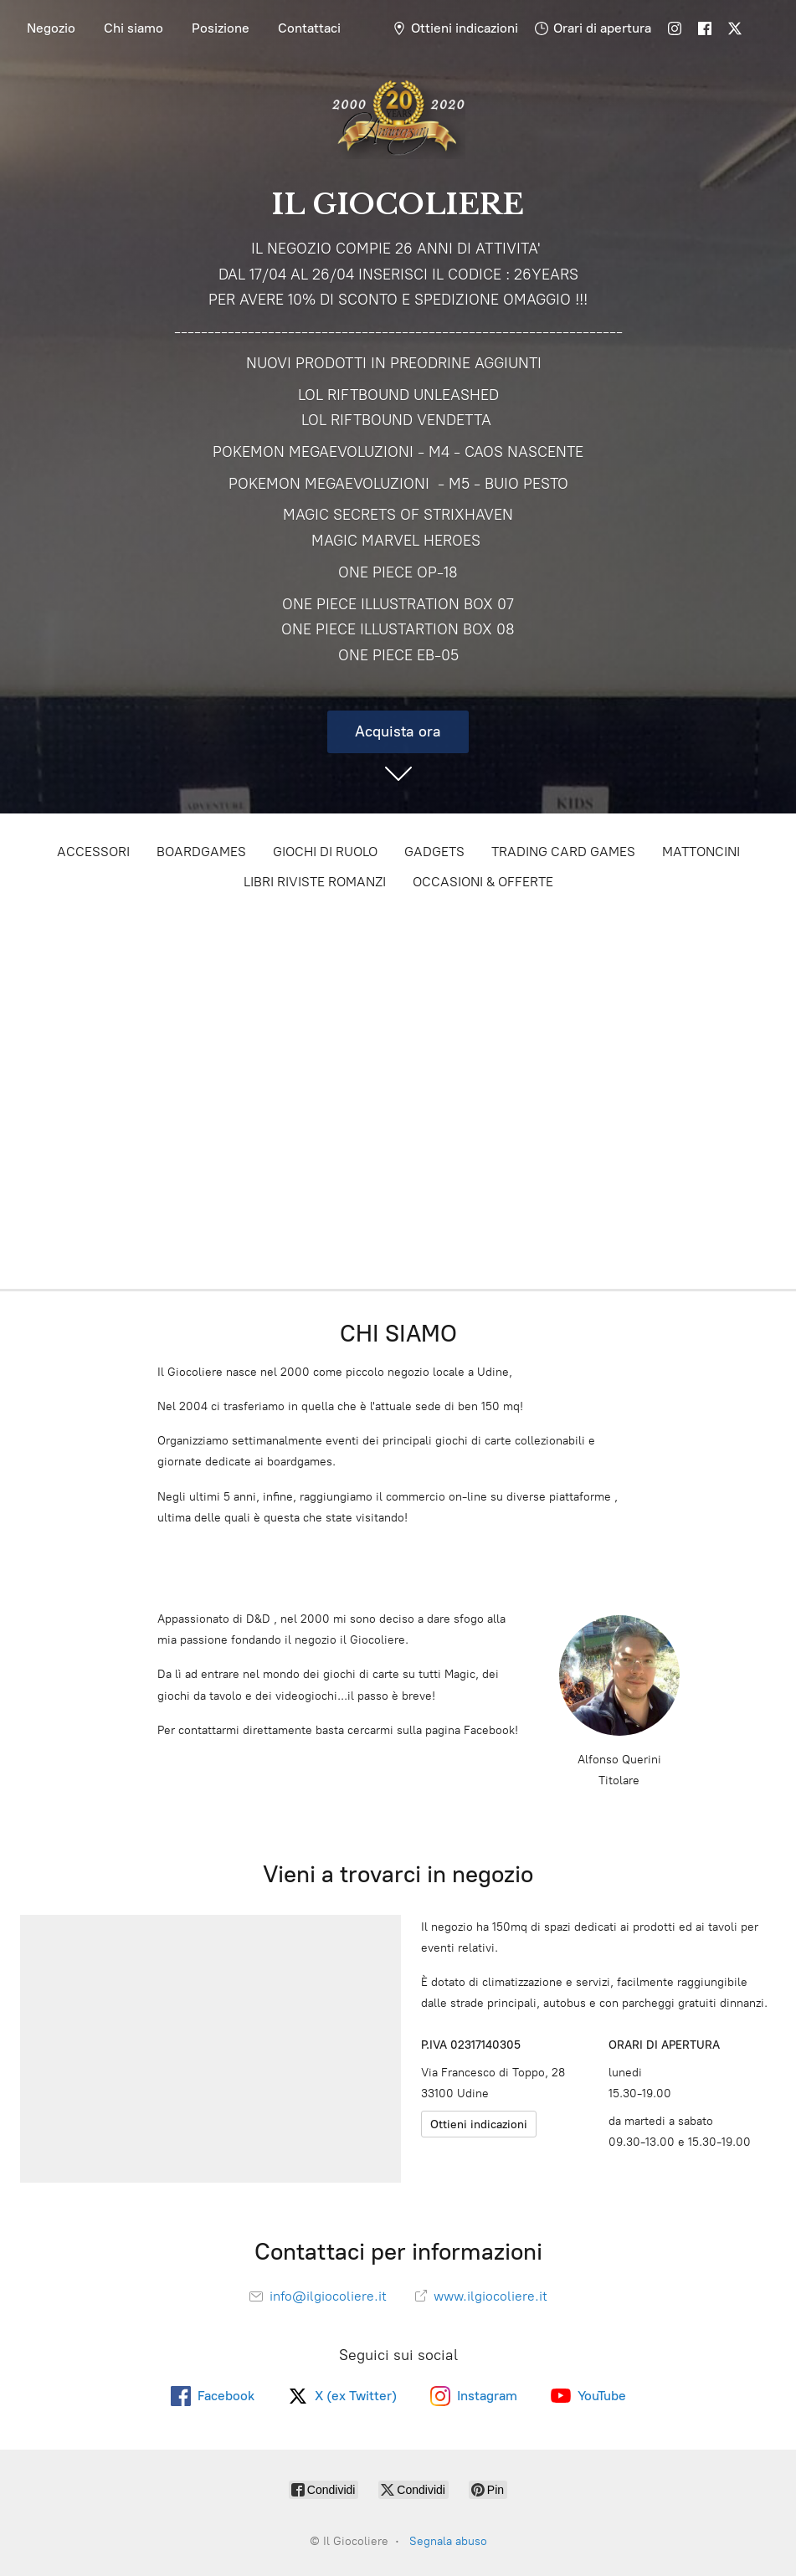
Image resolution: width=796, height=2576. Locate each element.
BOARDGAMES (201, 852)
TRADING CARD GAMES (563, 852)
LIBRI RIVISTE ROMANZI (315, 882)
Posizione (220, 28)
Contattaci (309, 28)
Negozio (51, 28)
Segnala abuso (448, 2541)
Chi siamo (133, 28)
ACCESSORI (93, 852)
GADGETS (434, 852)
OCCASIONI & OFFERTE (483, 882)
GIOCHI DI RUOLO (325, 852)
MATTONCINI (701, 852)
